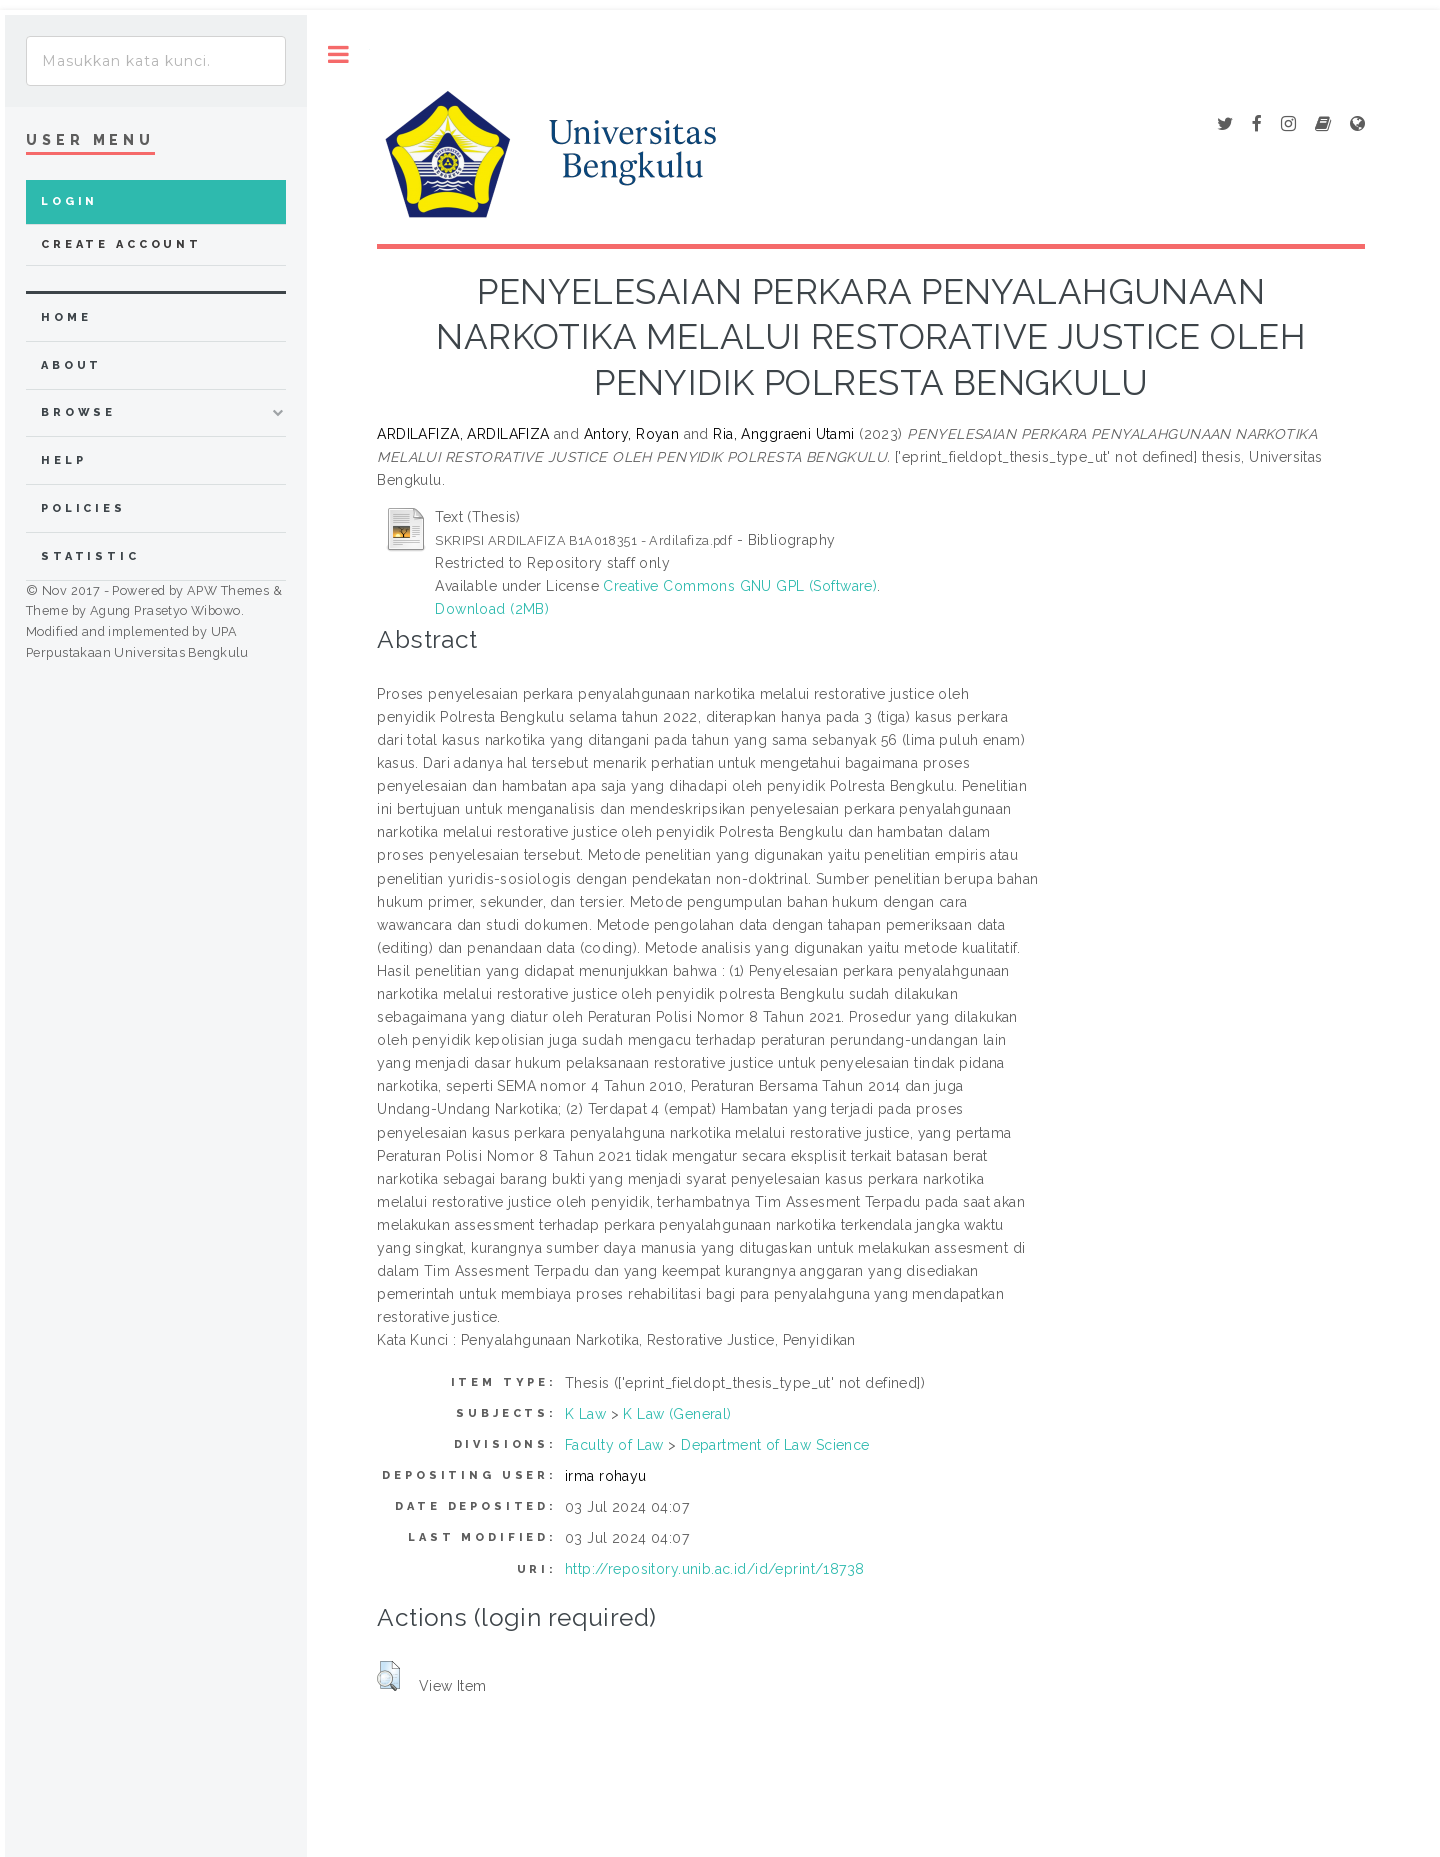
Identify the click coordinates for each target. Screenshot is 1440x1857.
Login (69, 201)
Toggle (338, 54)
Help (63, 460)
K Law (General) (677, 1414)
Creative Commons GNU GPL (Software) (740, 586)
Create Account (121, 244)
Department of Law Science (775, 1445)
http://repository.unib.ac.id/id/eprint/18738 (714, 1569)
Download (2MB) (492, 609)
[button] (388, 1676)
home (66, 317)
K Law (585, 1414)
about (71, 365)
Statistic (90, 556)
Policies (83, 508)
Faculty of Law (614, 1445)
